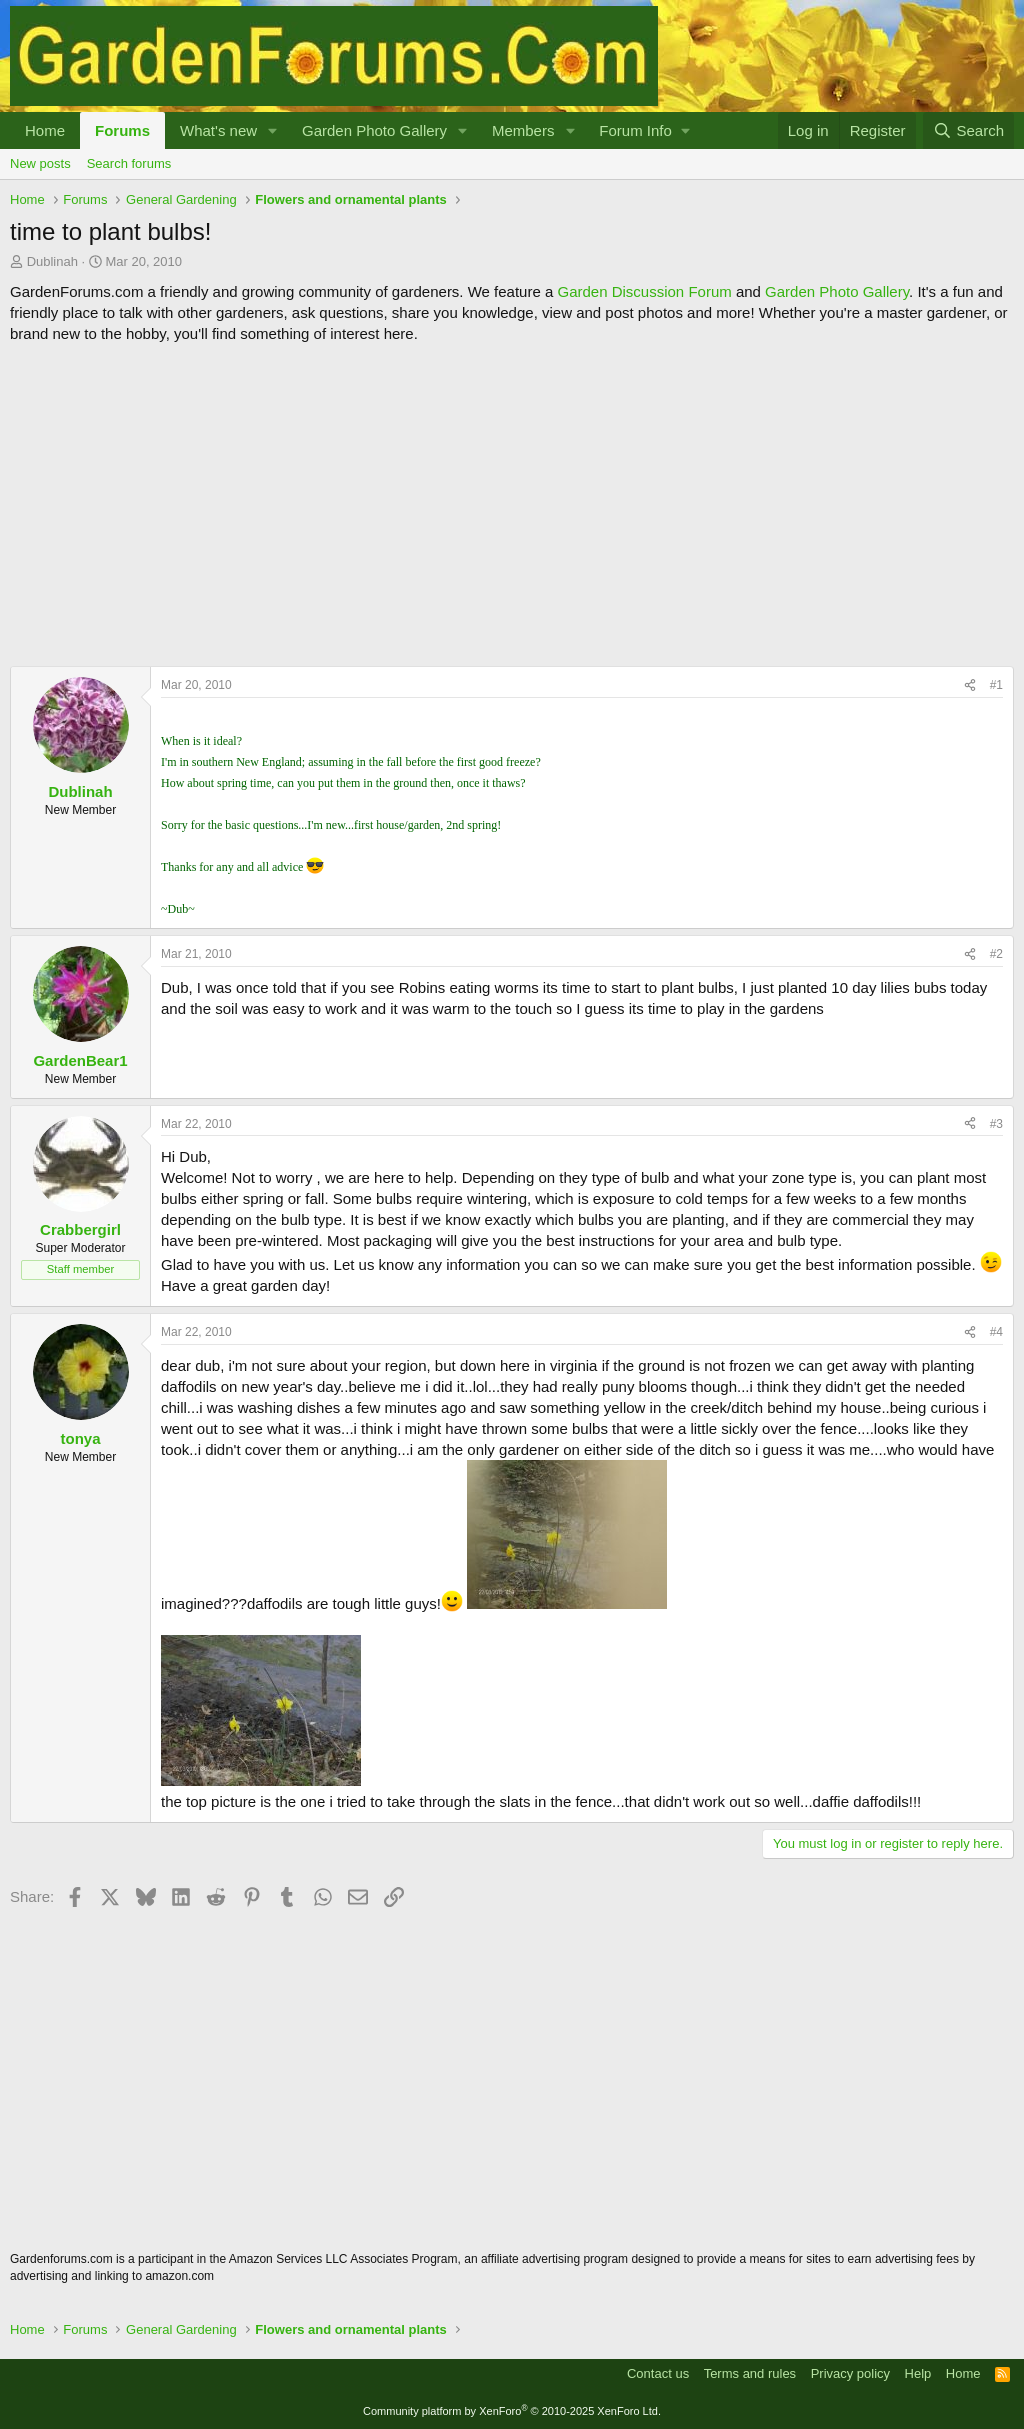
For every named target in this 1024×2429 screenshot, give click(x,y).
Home (45, 130)
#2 (996, 954)
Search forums (129, 163)
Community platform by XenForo (512, 2411)
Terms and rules (750, 2373)
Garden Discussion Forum (644, 291)
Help (918, 2373)
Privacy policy (850, 2373)
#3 (996, 1124)
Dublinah (52, 261)
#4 (996, 1332)
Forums (122, 130)
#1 (996, 685)
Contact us (658, 2373)
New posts (40, 163)
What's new (218, 130)
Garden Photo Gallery (374, 130)
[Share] (970, 685)
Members (523, 130)
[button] (273, 130)
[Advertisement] (512, 505)
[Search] (968, 130)
